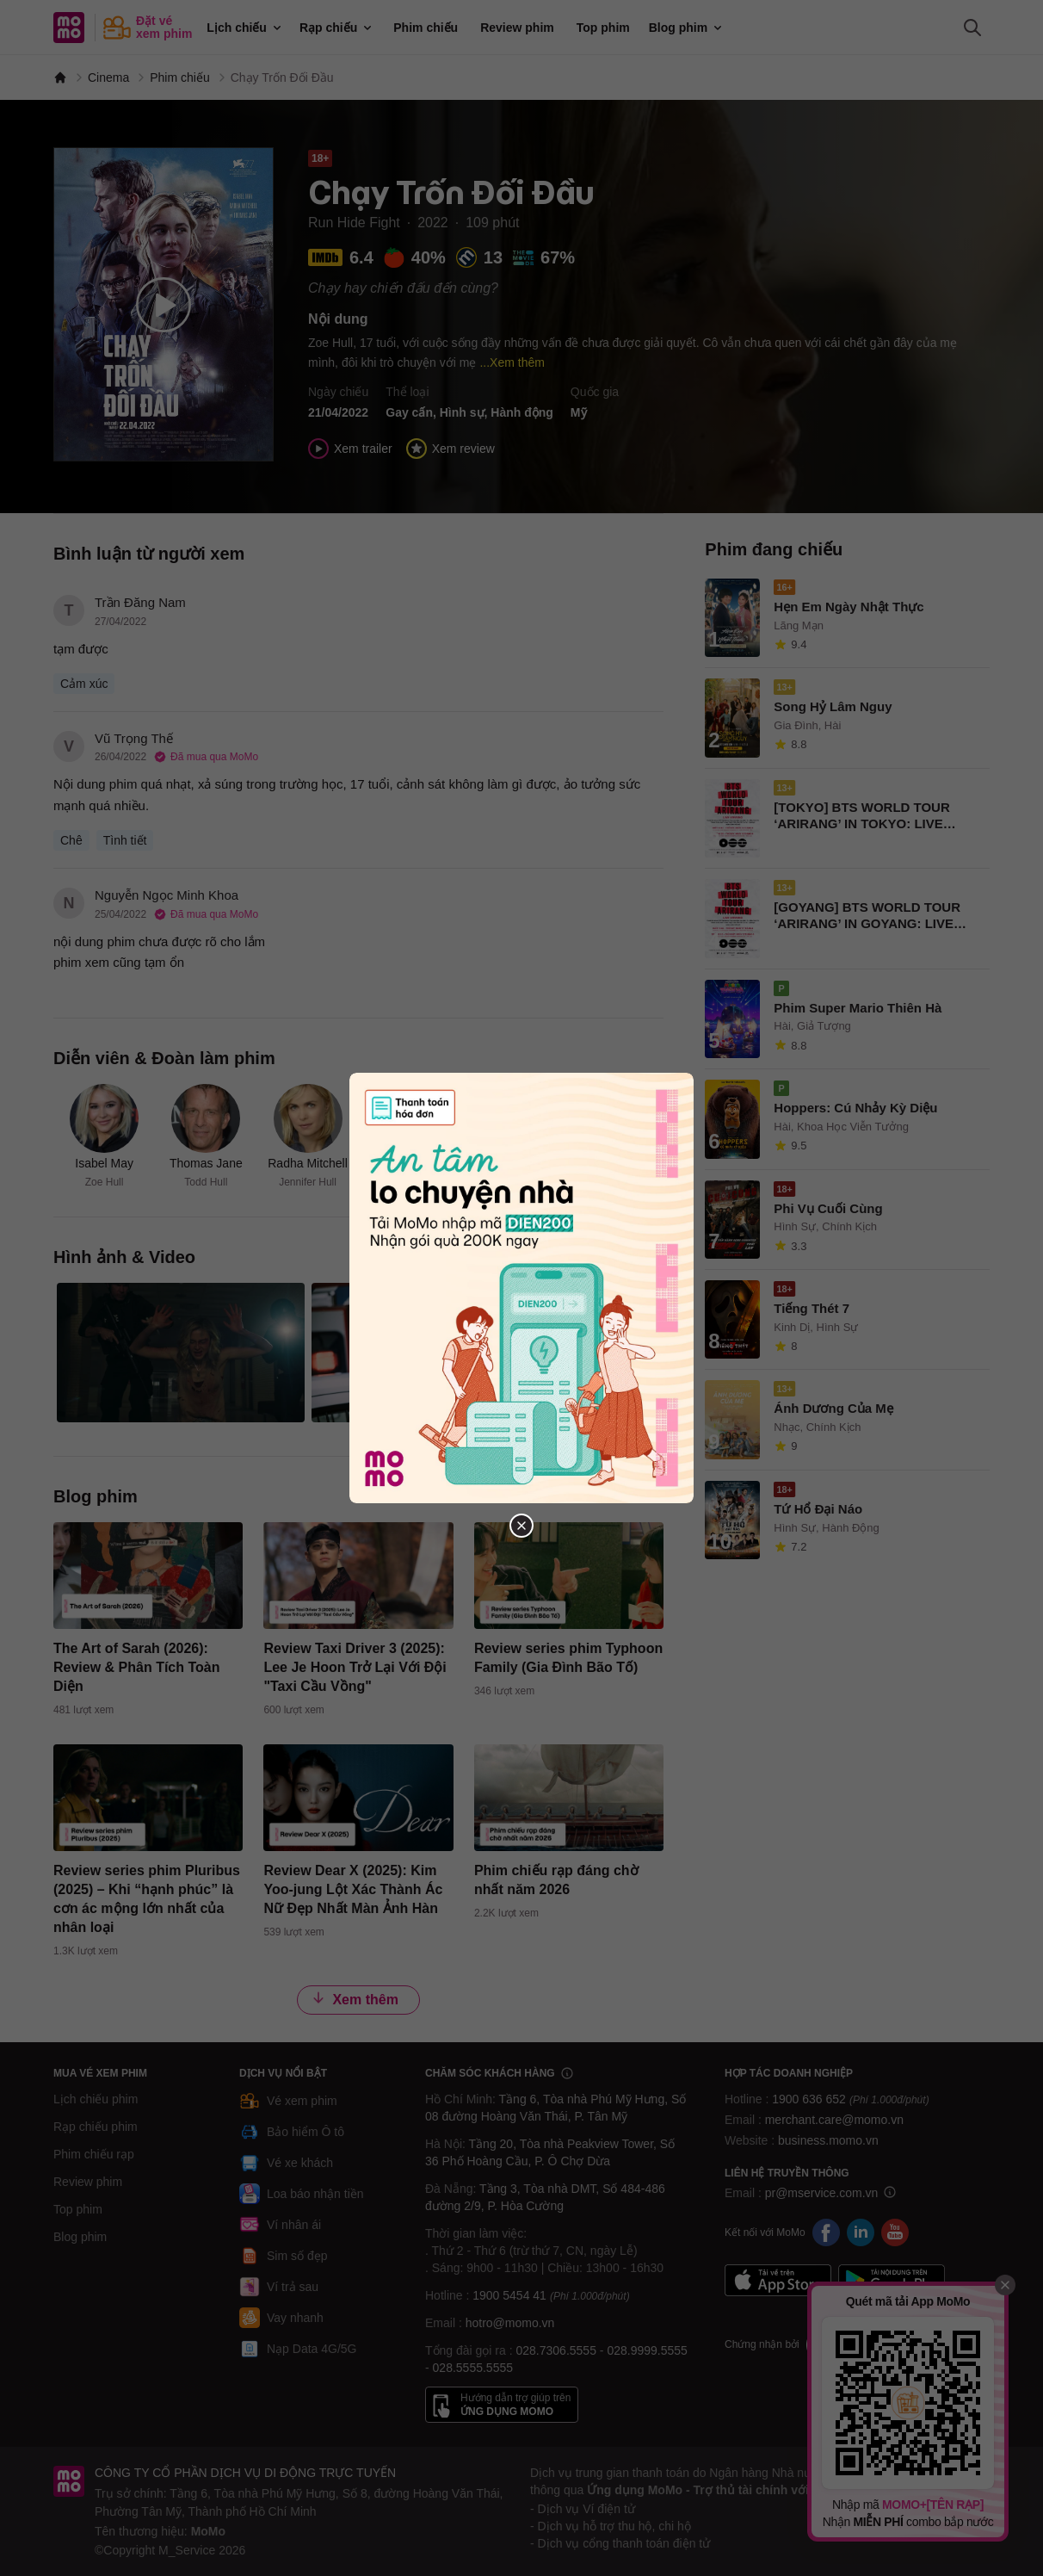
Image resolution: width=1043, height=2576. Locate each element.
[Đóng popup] (521, 1526)
